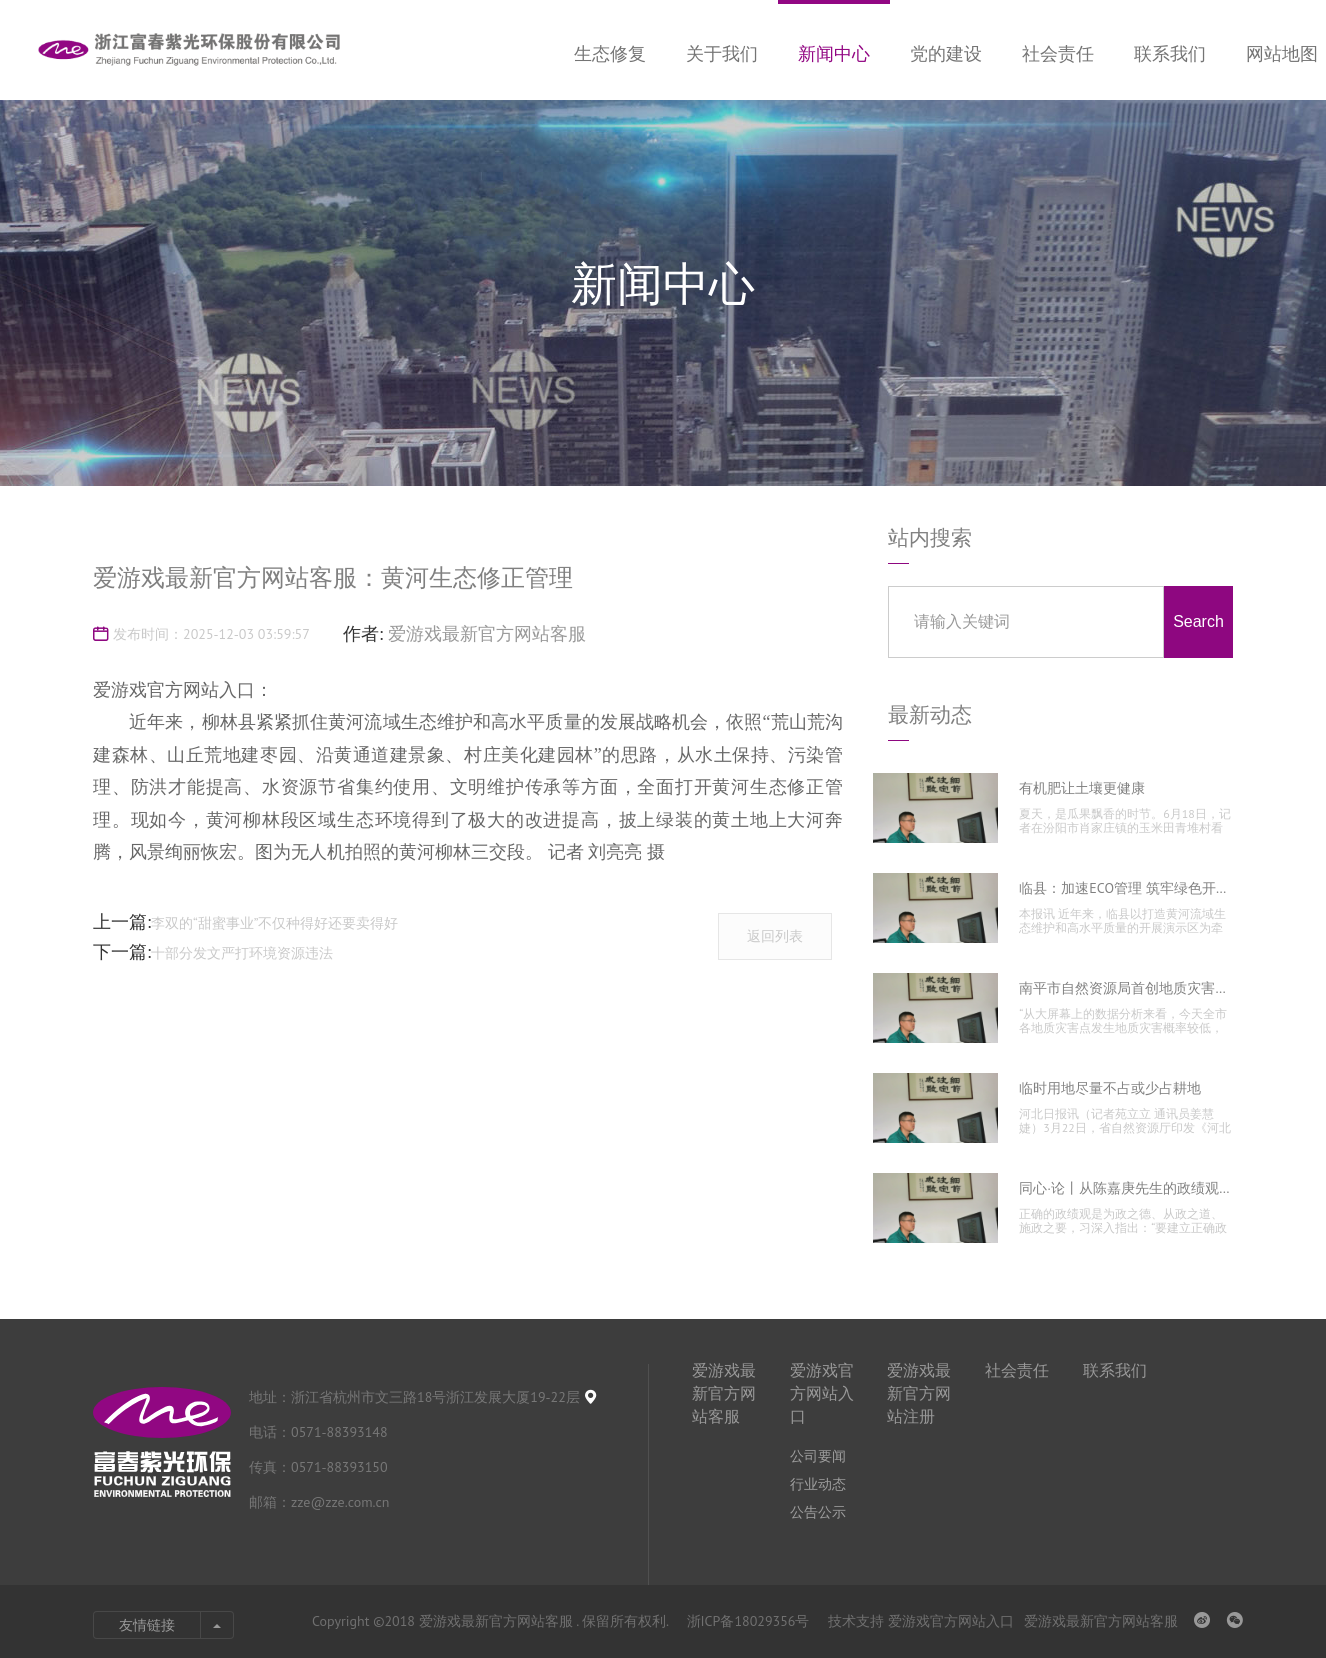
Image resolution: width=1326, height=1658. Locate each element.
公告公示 (818, 1512)
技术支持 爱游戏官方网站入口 (921, 1621)
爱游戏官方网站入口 (822, 1393)
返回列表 (775, 936)
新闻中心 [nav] (834, 53)
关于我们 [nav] (722, 53)
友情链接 (147, 1625)
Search (1198, 621)
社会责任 (1017, 1370)
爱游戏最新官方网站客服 (487, 633)
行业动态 (818, 1484)
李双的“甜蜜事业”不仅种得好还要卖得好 (275, 923)
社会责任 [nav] (1058, 53)
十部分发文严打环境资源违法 (242, 953)
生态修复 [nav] (610, 53)
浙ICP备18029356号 (750, 1621)
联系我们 (1115, 1370)
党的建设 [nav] (946, 53)
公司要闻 (818, 1456)
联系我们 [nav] (1170, 53)
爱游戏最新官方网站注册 (919, 1393)
